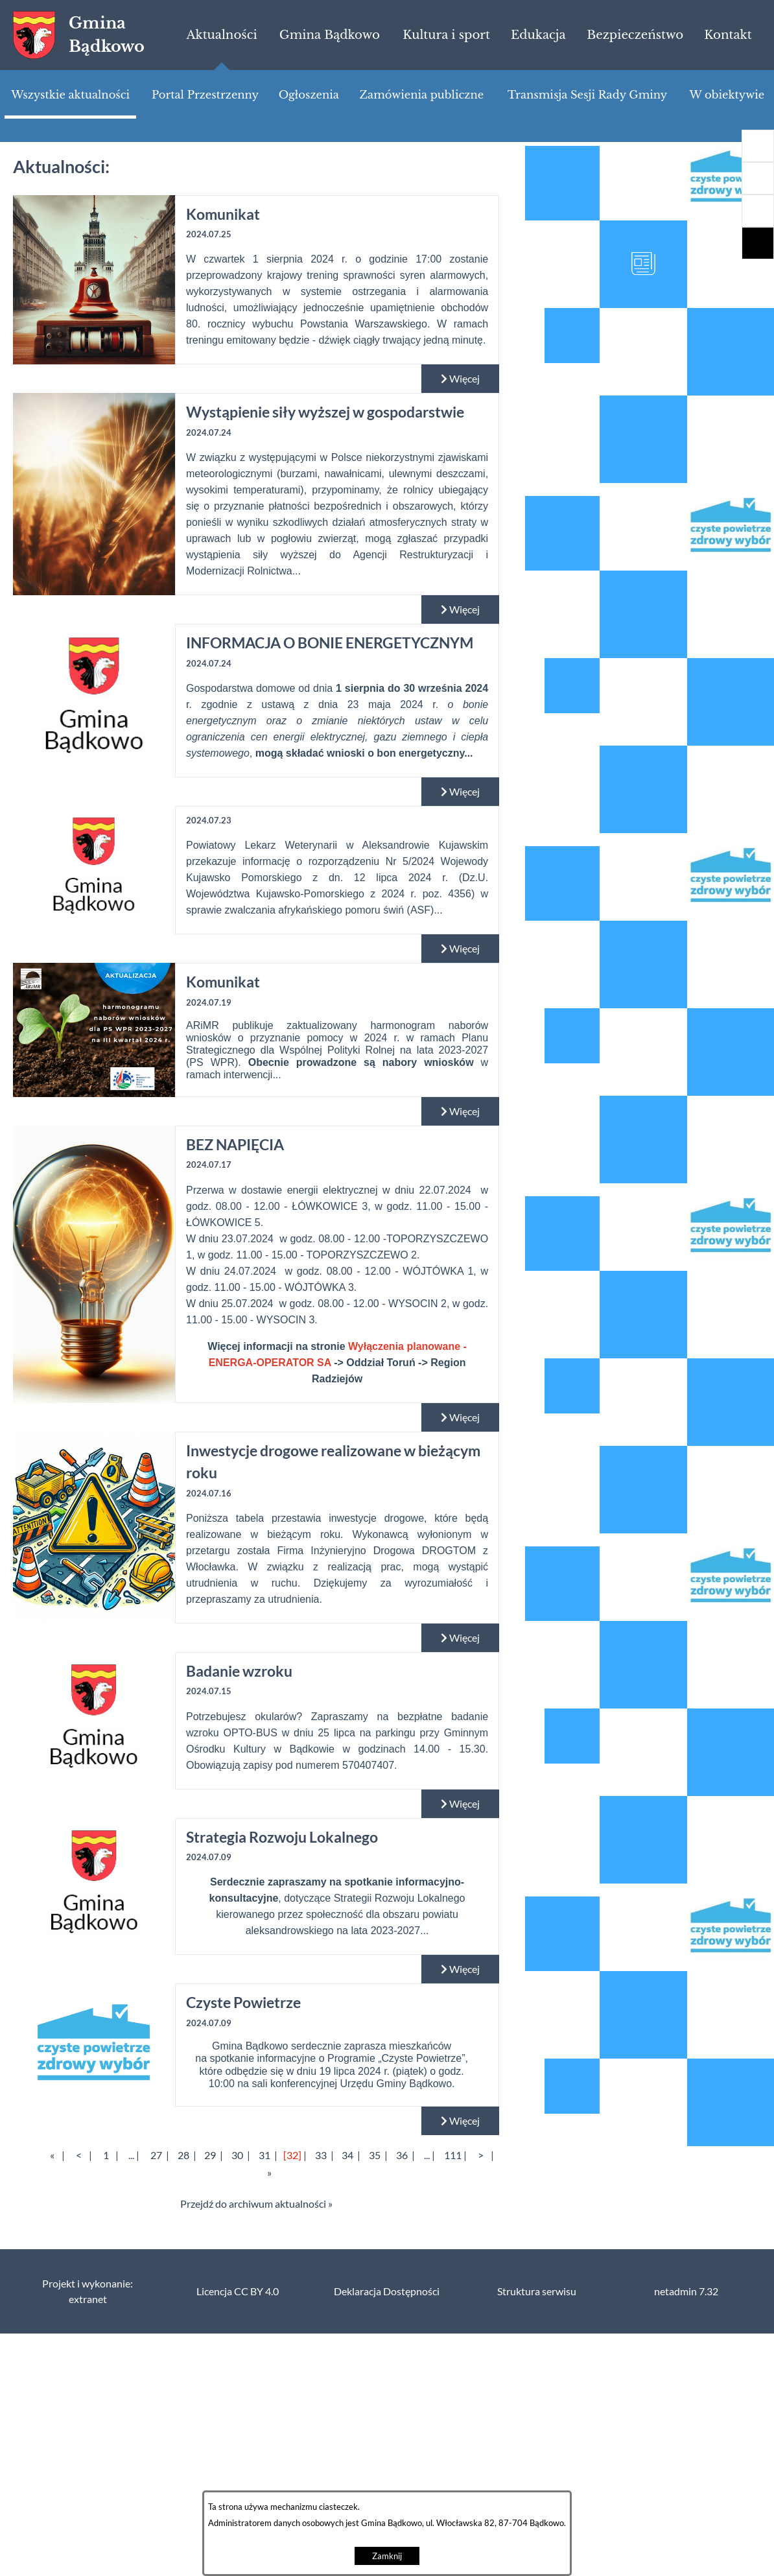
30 (237, 2155)
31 (264, 2155)
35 (375, 2155)
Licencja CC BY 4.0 (237, 2291)
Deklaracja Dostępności (387, 2291)
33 (321, 2155)
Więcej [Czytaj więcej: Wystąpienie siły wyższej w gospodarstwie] (460, 609)
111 (453, 2155)
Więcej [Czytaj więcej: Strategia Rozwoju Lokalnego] (460, 1969)
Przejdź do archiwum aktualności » (256, 2204)
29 (210, 2155)
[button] (758, 211)
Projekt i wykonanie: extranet (87, 2291)
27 (156, 2155)
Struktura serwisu (536, 2291)
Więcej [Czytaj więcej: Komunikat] (460, 378)
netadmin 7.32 (686, 2291)
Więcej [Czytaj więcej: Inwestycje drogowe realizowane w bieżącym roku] (460, 1638)
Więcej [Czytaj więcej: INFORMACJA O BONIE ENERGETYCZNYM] (460, 792)
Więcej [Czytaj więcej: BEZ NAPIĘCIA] (460, 1417)
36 (402, 2155)
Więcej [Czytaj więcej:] (460, 948)
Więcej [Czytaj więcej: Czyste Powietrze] (460, 2121)
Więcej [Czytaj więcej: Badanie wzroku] (460, 1804)
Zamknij (387, 2556)
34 (347, 2155)
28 (183, 2155)
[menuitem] (221, 35)
